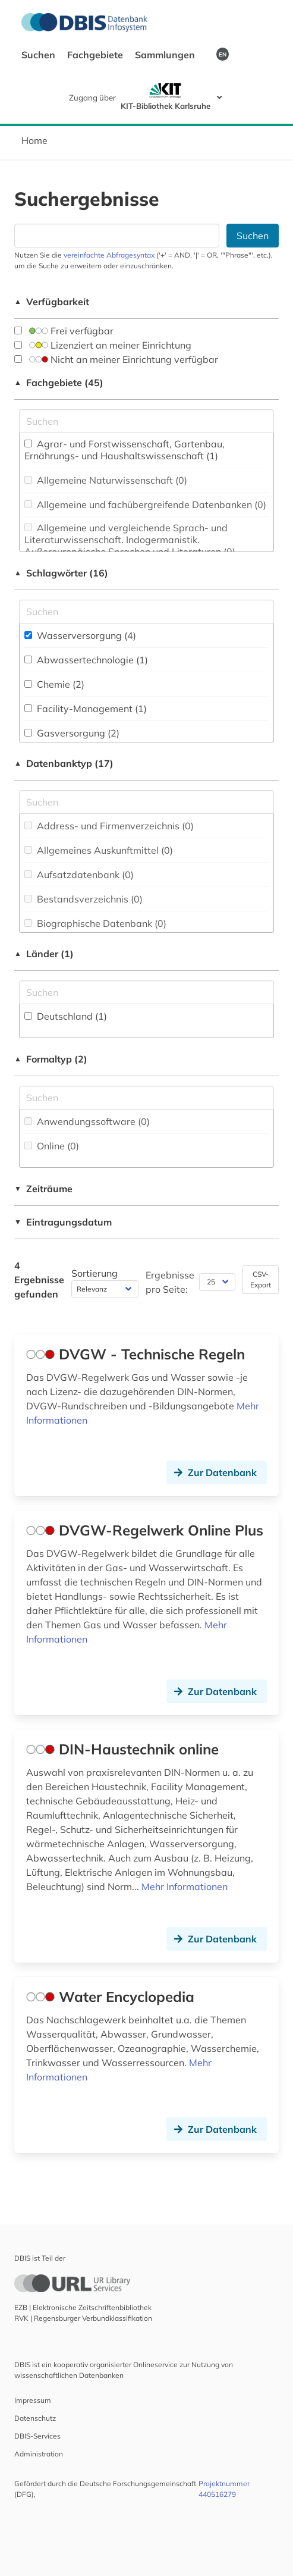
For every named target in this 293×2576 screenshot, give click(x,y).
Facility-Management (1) (85, 708)
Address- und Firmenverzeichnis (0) (109, 826)
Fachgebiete (96, 55)
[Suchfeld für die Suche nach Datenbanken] (116, 235)
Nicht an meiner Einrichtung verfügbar (116, 359)
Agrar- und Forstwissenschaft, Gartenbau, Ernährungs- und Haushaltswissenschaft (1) (124, 450)
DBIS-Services (37, 2435)
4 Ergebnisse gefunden (39, 1279)
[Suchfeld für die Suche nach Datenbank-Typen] (146, 802)
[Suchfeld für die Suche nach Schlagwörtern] (146, 611)
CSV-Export (260, 1279)
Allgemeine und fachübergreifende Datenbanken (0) (145, 504)
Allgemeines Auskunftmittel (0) (98, 850)
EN (222, 54)
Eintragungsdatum (63, 1222)
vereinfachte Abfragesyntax (109, 254)
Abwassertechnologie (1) (86, 660)
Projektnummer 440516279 (224, 2489)
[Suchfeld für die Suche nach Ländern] (146, 992)
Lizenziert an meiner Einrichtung (102, 345)
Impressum (32, 2400)
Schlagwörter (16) (61, 573)
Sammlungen (166, 55)
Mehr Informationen (184, 1886)
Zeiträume (43, 1189)
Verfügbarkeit (51, 302)
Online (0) (51, 1146)
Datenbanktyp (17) (64, 763)
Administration (38, 2453)
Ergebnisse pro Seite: (170, 1282)
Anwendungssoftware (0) (87, 1121)
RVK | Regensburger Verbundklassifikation (83, 2318)
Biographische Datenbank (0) (95, 923)
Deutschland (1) (65, 1016)
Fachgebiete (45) (58, 382)
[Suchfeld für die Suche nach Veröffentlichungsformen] (146, 1098)
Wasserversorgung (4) (80, 635)
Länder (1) (44, 954)
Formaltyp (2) (50, 1059)
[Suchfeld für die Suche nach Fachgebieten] (146, 421)
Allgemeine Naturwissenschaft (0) (105, 480)
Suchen (39, 55)
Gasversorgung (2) (71, 733)
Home (34, 140)
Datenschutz (35, 2418)
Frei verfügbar (64, 331)
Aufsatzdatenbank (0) (79, 874)
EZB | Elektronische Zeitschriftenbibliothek (83, 2307)
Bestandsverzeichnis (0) (83, 899)
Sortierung (94, 1273)
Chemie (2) (54, 684)
